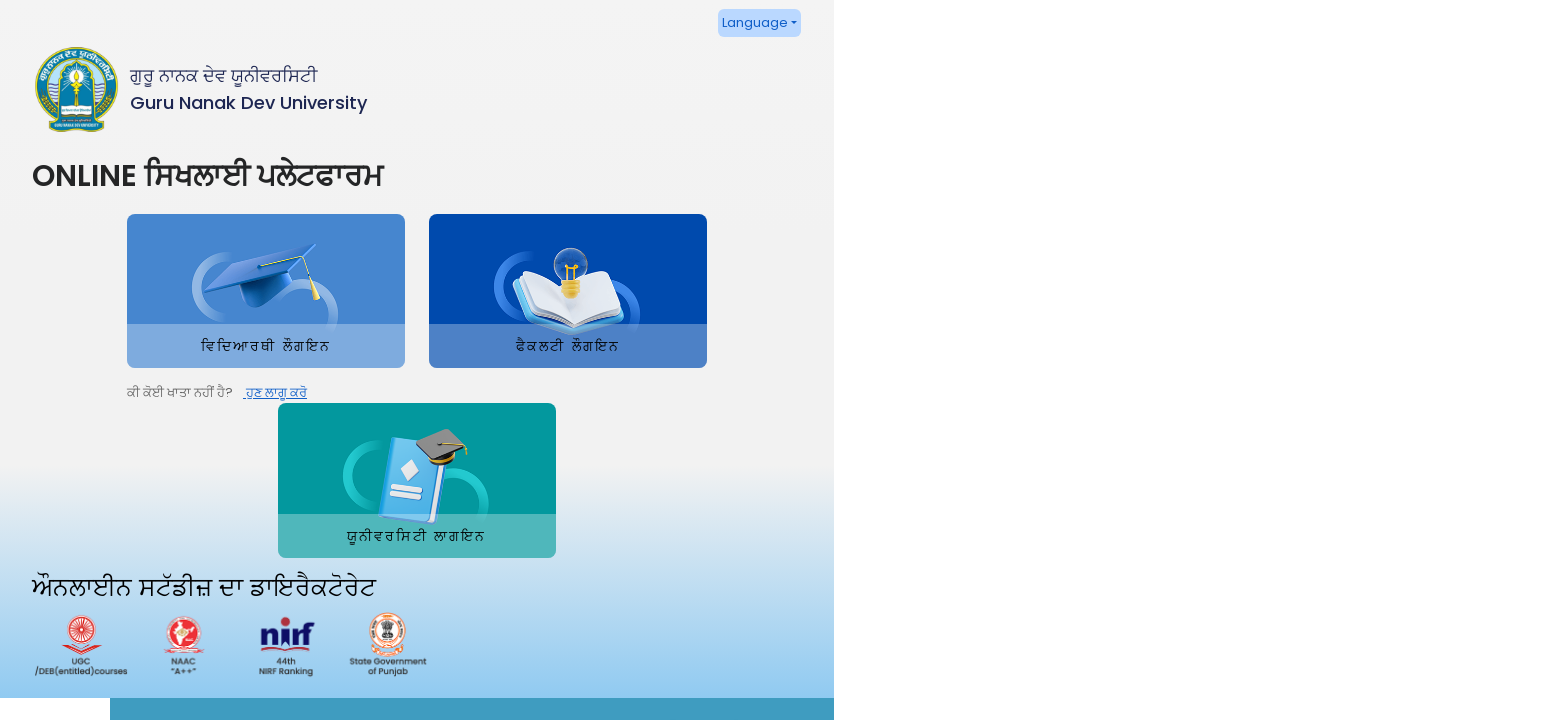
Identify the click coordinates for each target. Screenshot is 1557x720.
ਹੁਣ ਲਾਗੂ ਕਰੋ (179, 473)
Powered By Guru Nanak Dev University (1410, 700)
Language (701, 22)
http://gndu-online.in (1167, 562)
